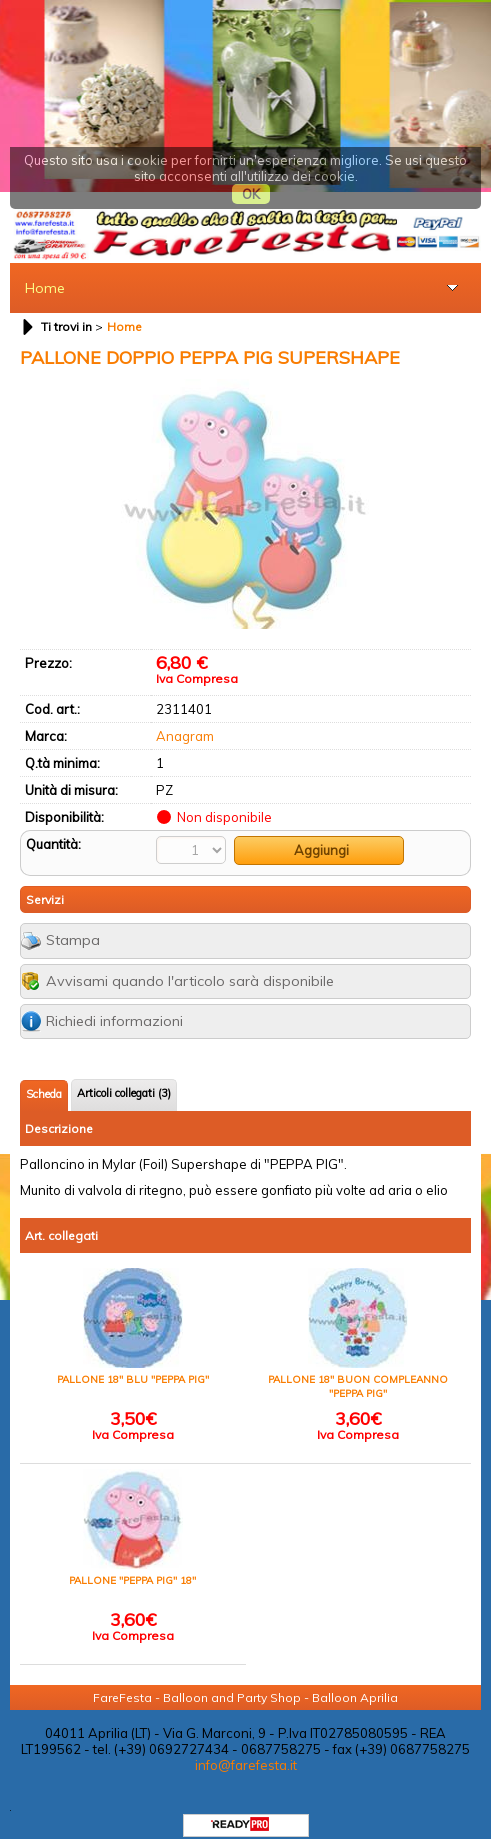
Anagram (185, 717)
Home (45, 269)
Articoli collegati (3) (124, 1075)
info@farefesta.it (246, 1747)
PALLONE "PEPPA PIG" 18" (132, 1562)
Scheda (44, 1076)
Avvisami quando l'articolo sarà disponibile (190, 962)
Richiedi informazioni (114, 1003)
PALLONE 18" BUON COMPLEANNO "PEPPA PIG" (358, 1368)
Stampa (73, 922)
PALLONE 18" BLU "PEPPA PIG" (133, 1361)
